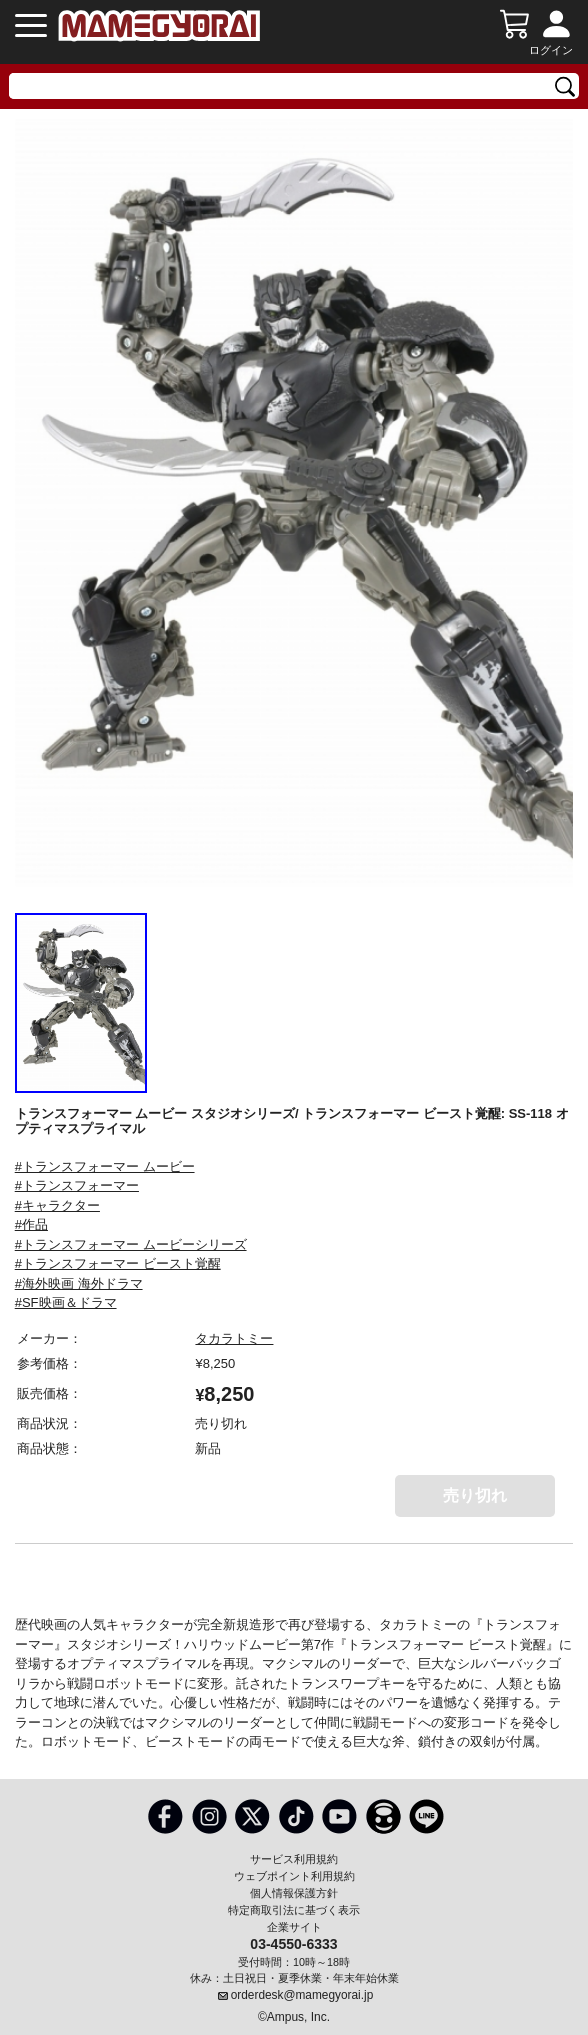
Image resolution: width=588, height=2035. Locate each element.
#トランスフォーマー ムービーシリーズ (131, 1244)
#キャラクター (57, 1205)
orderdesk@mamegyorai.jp (302, 1995)
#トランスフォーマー (77, 1185)
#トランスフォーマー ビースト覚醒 (118, 1263)
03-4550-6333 (293, 1943)
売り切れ (475, 1495)
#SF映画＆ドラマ (66, 1302)
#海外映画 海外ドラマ (79, 1283)
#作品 (31, 1224)
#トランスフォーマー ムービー (105, 1166)
